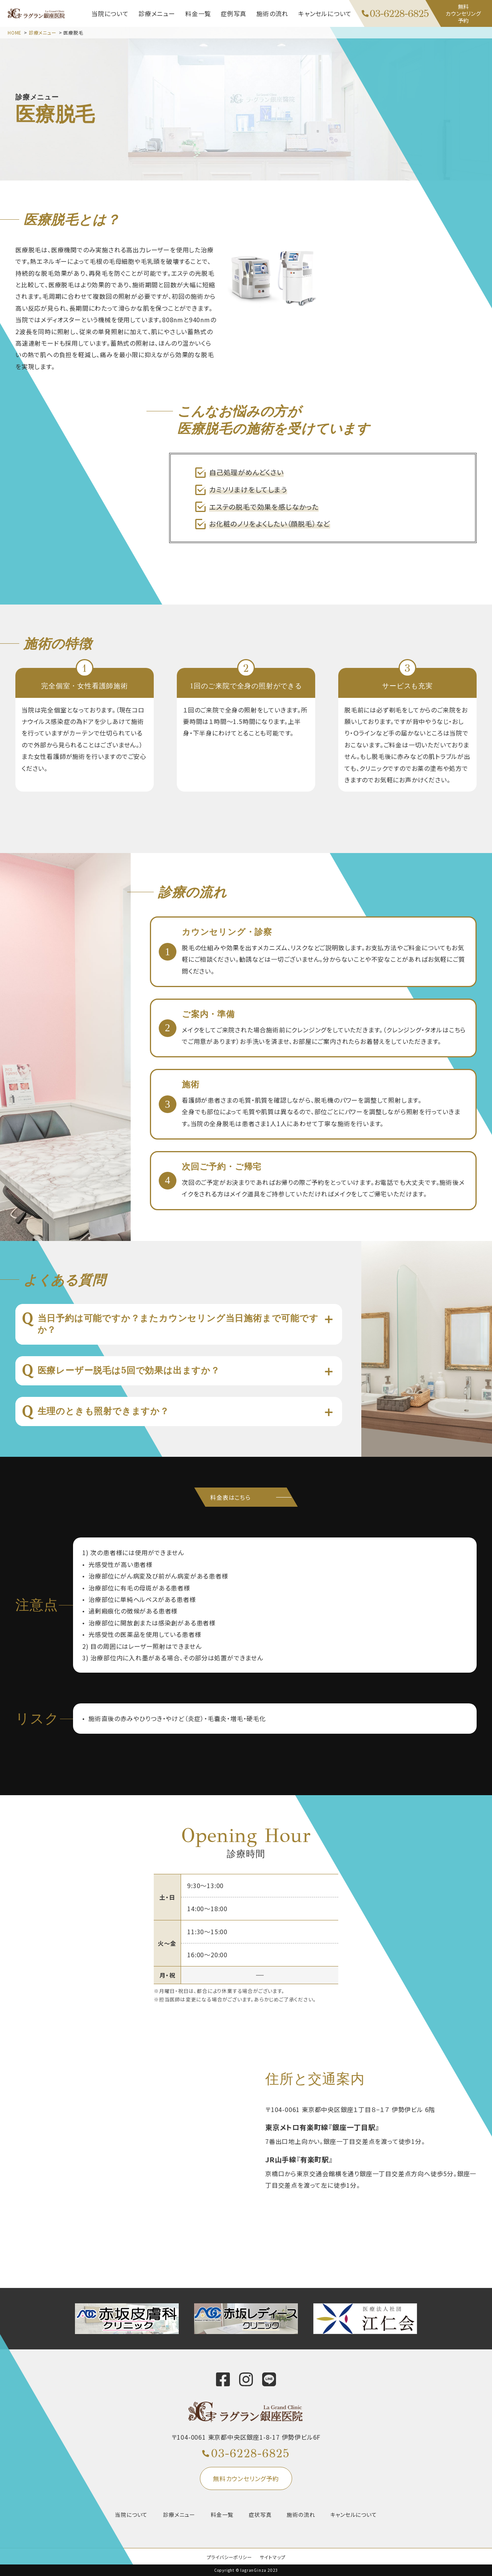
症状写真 (260, 2514)
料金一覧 (222, 2514)
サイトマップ (273, 2557)
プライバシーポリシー (229, 2557)
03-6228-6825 (250, 2453)
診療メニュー (43, 32)
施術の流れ (301, 2514)
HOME (15, 32)
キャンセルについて (353, 2514)
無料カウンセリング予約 (246, 2478)
